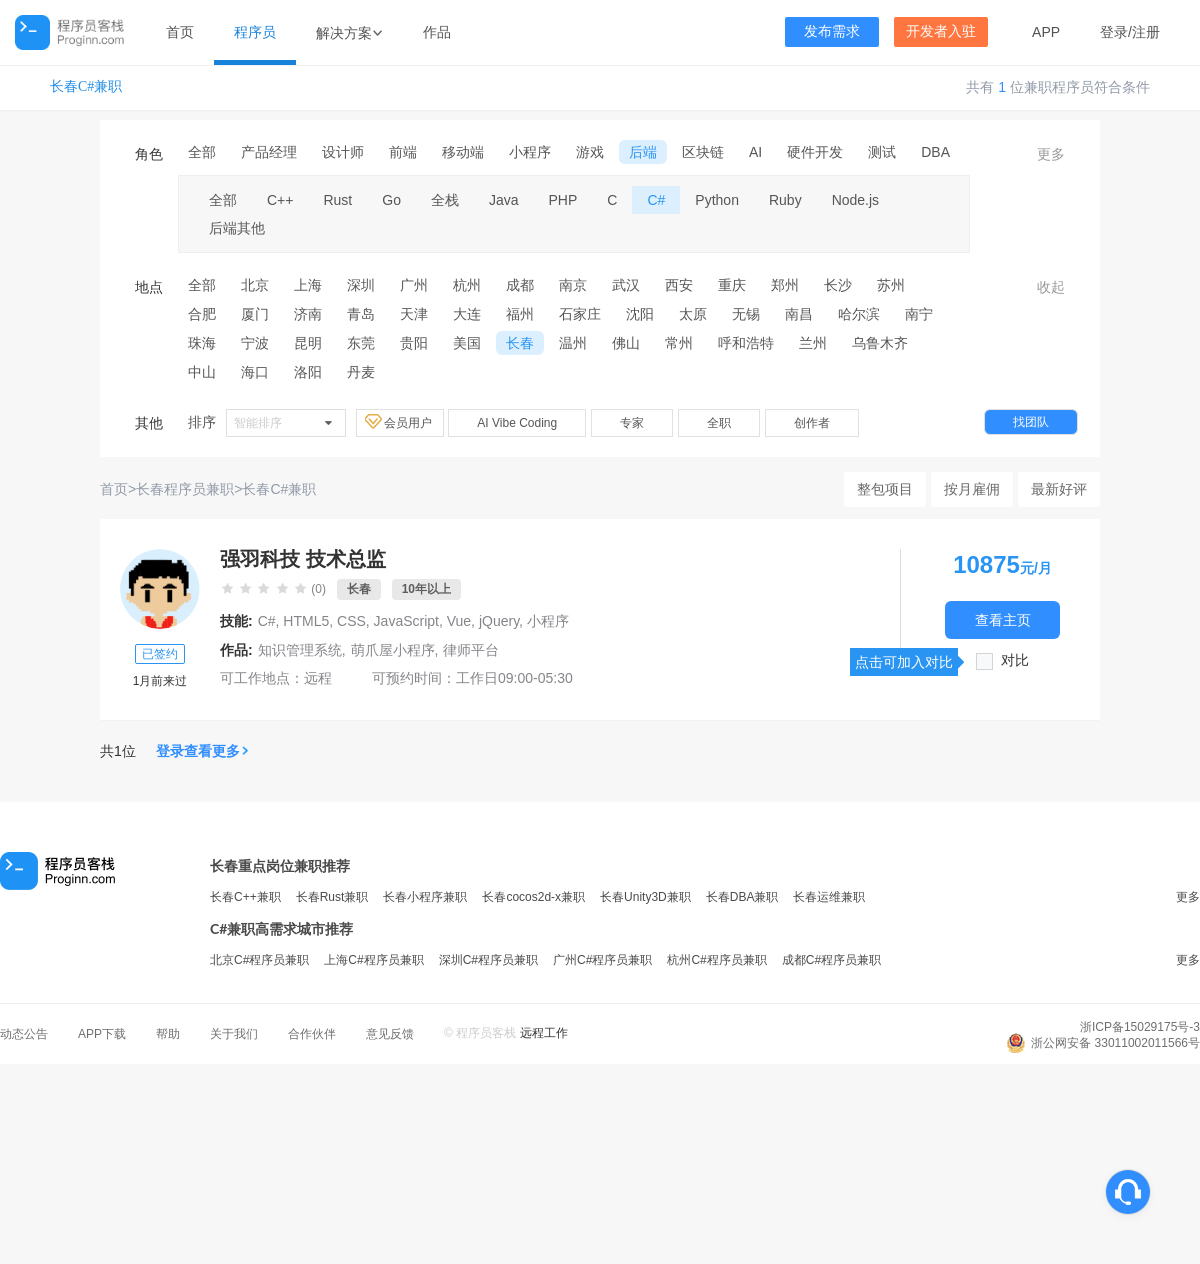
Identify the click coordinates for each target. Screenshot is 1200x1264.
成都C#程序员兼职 (831, 960)
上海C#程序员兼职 (373, 960)
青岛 (361, 314)
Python (717, 200)
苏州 (891, 285)
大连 (467, 314)
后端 (643, 152)
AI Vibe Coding (517, 423)
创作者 (812, 423)
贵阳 (414, 343)
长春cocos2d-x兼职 (533, 897)
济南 (308, 314)
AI (755, 152)
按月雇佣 (972, 489)
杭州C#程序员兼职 (716, 960)
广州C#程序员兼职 (602, 960)
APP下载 (102, 1034)
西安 (679, 285)
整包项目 (885, 489)
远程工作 (544, 1033)
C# (656, 200)
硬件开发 (815, 152)
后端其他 (237, 228)
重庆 (732, 285)
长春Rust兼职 (332, 897)
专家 (632, 423)
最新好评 (1059, 489)
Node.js (855, 200)
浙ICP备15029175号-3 (1140, 1027)
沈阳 (640, 314)
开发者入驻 (941, 31)
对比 (1015, 660)
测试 (882, 152)
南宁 (919, 314)
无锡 (746, 314)
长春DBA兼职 (742, 897)
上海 (308, 285)
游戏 (590, 152)
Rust (337, 200)
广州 (414, 285)
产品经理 (269, 152)
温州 (573, 343)
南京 (573, 285)
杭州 (467, 285)
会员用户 (400, 422)
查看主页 (1003, 619)
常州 (679, 343)
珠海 (202, 343)
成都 (520, 285)
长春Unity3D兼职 (645, 897)
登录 (1114, 32)
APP (1046, 32)
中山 (202, 372)
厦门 (255, 314)
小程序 (530, 152)
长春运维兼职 (829, 897)
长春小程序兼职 (425, 897)
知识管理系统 (300, 650)
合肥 (202, 314)
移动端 (463, 152)
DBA (935, 152)
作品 (437, 32)
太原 (693, 314)
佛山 (626, 343)
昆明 (308, 343)
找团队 (1031, 422)
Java (504, 200)
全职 (719, 423)
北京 (255, 285)
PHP (563, 200)
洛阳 (308, 372)
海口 (255, 372)
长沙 (838, 285)
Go (391, 200)
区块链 (703, 152)
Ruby (785, 200)
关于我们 (234, 1034)
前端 (403, 152)
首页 (180, 32)
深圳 (361, 285)
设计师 (343, 152)
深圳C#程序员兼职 (488, 960)
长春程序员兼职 (185, 489)
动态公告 (24, 1034)
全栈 (445, 200)
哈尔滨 (859, 314)
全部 (202, 152)
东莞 (361, 343)
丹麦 (361, 372)
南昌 (799, 314)
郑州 (785, 285)
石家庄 (580, 314)
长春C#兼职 (86, 86)
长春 (520, 343)
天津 (414, 314)
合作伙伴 (312, 1034)
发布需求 (832, 31)
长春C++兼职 (245, 897)
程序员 (255, 32)
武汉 (626, 285)
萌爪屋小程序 (393, 650)
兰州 (813, 343)
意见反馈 (390, 1034)
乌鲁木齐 (880, 343)
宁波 (255, 343)
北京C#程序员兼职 (259, 960)
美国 (467, 343)
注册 (1146, 32)
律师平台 (471, 650)
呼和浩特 (746, 343)
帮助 (168, 1034)
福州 (520, 314)
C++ (280, 200)
